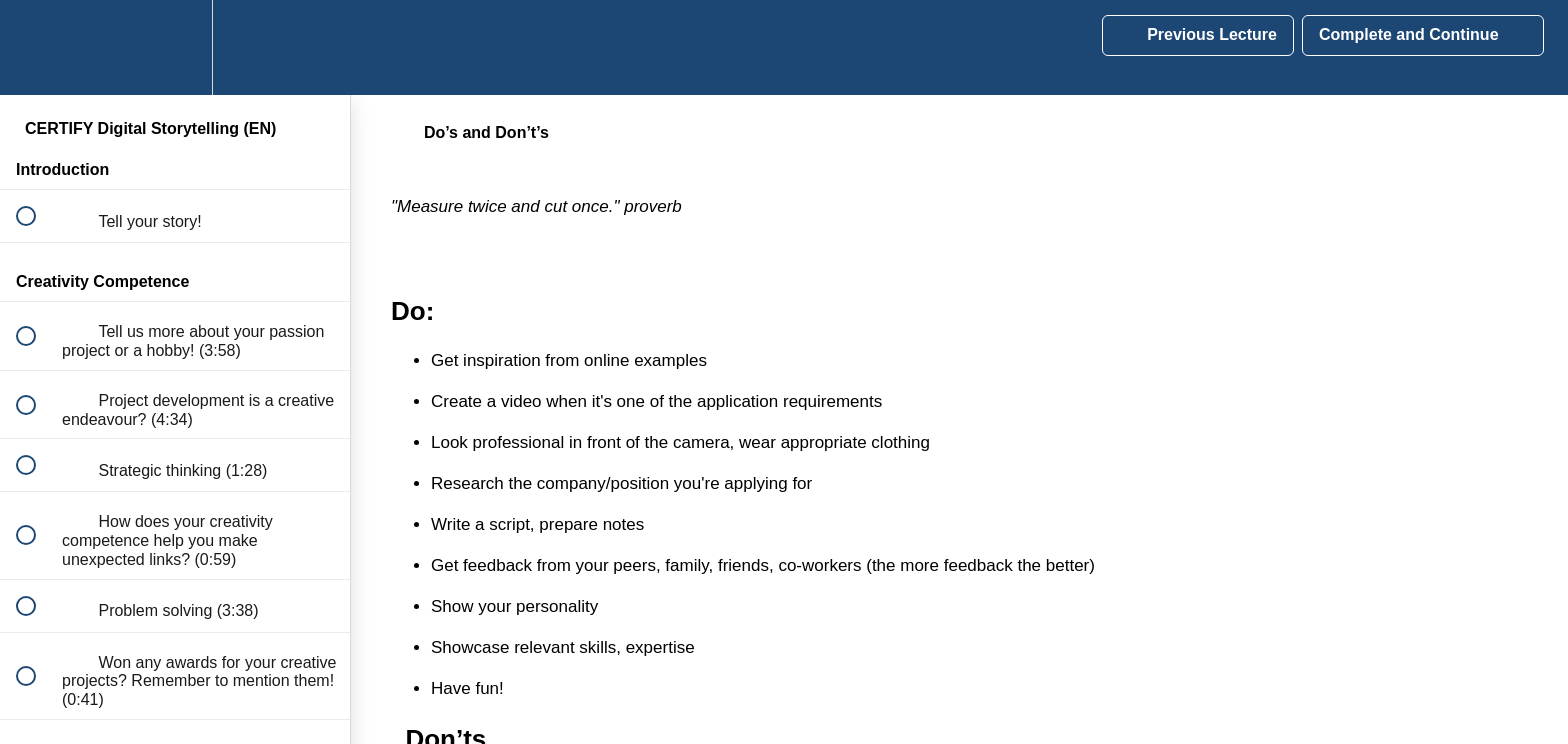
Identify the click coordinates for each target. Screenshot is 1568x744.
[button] (37, 47)
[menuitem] (175, 47)
